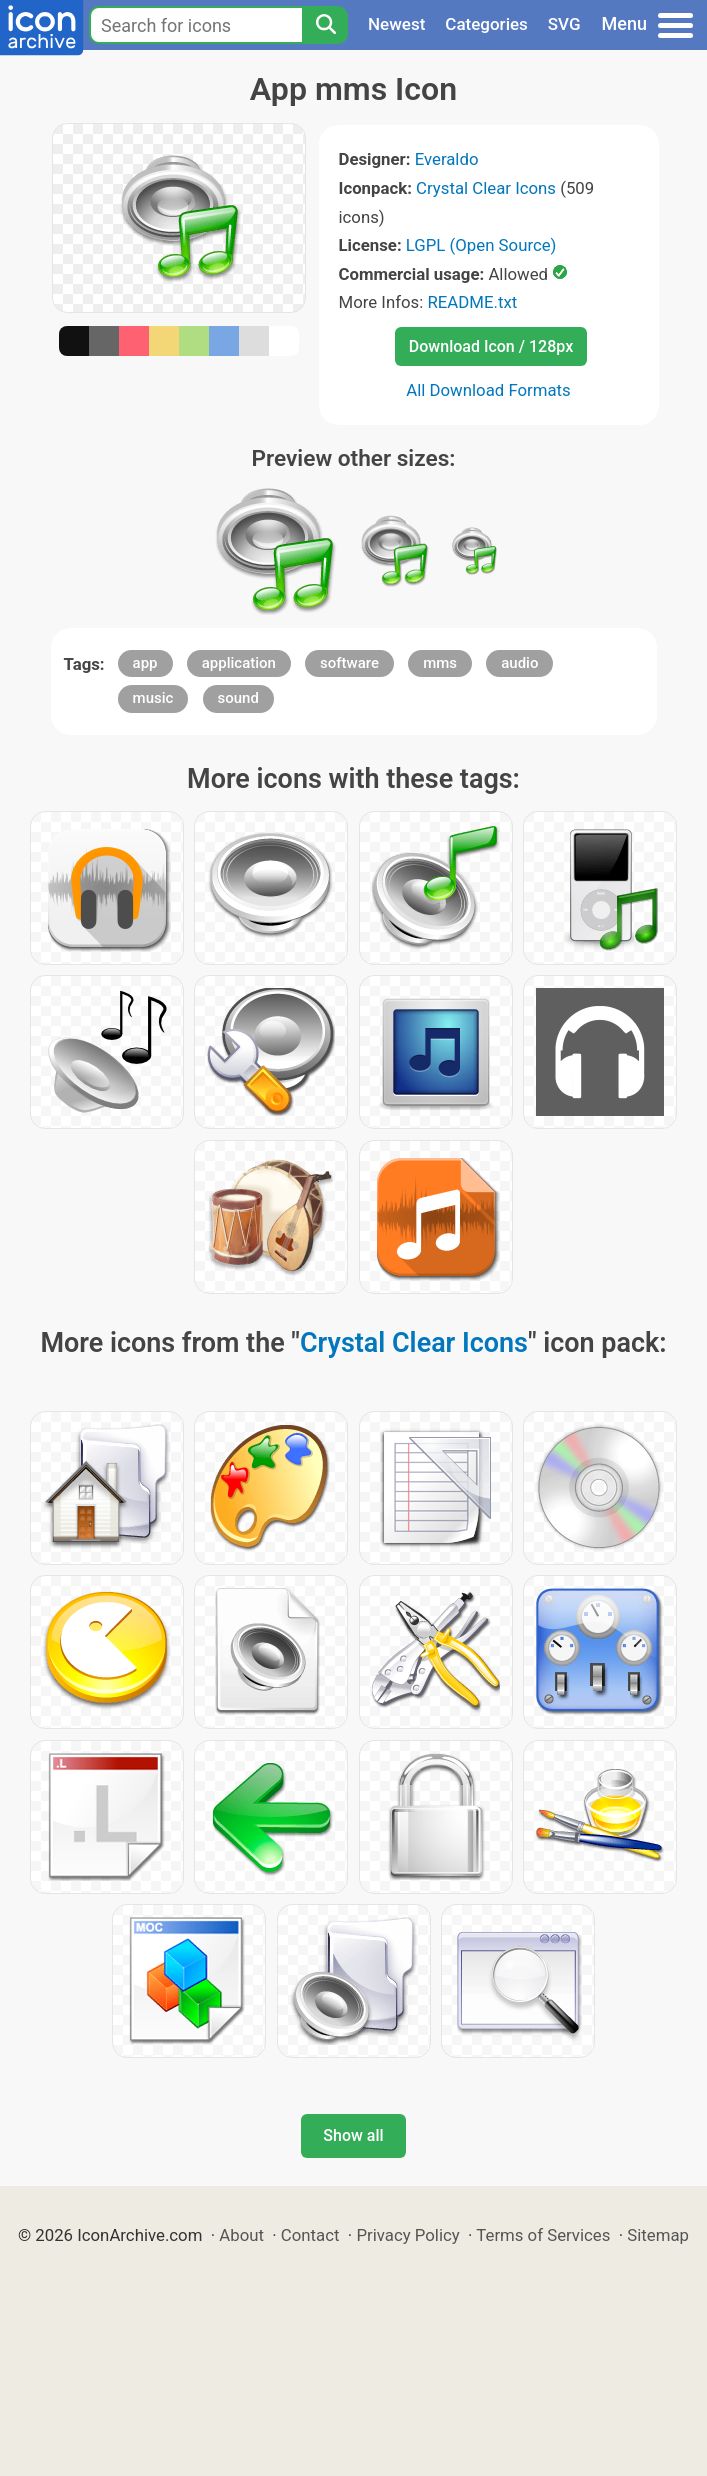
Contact (310, 2235)
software (349, 663)
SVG (564, 24)
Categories (486, 24)
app (145, 663)
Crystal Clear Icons (486, 188)
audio (519, 663)
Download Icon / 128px (491, 346)
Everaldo (447, 159)
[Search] (325, 25)
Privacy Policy (407, 2235)
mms (440, 663)
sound (238, 698)
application (239, 663)
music (153, 698)
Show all (353, 2135)
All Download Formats (488, 390)
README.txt (472, 302)
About (241, 2235)
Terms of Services (543, 2235)
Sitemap (658, 2235)
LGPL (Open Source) (481, 245)
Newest (396, 24)
